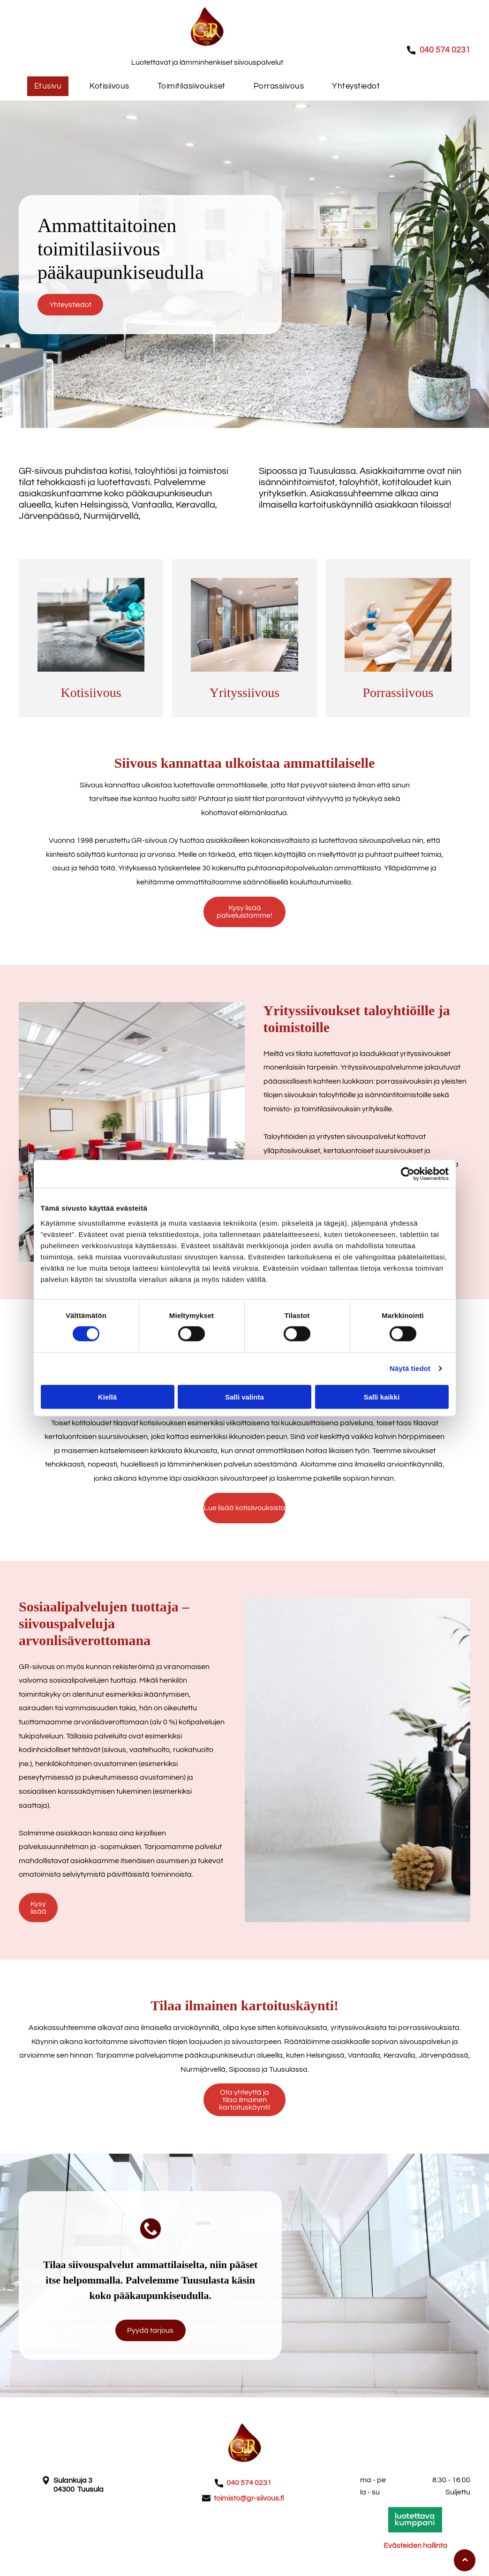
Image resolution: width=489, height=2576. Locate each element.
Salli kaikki (382, 1396)
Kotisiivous (90, 692)
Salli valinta (244, 1396)
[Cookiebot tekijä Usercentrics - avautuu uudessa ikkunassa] (408, 1174)
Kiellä (107, 1396)
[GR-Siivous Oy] (91, 625)
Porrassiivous (397, 692)
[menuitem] (48, 86)
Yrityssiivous (244, 692)
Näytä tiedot (410, 1368)
